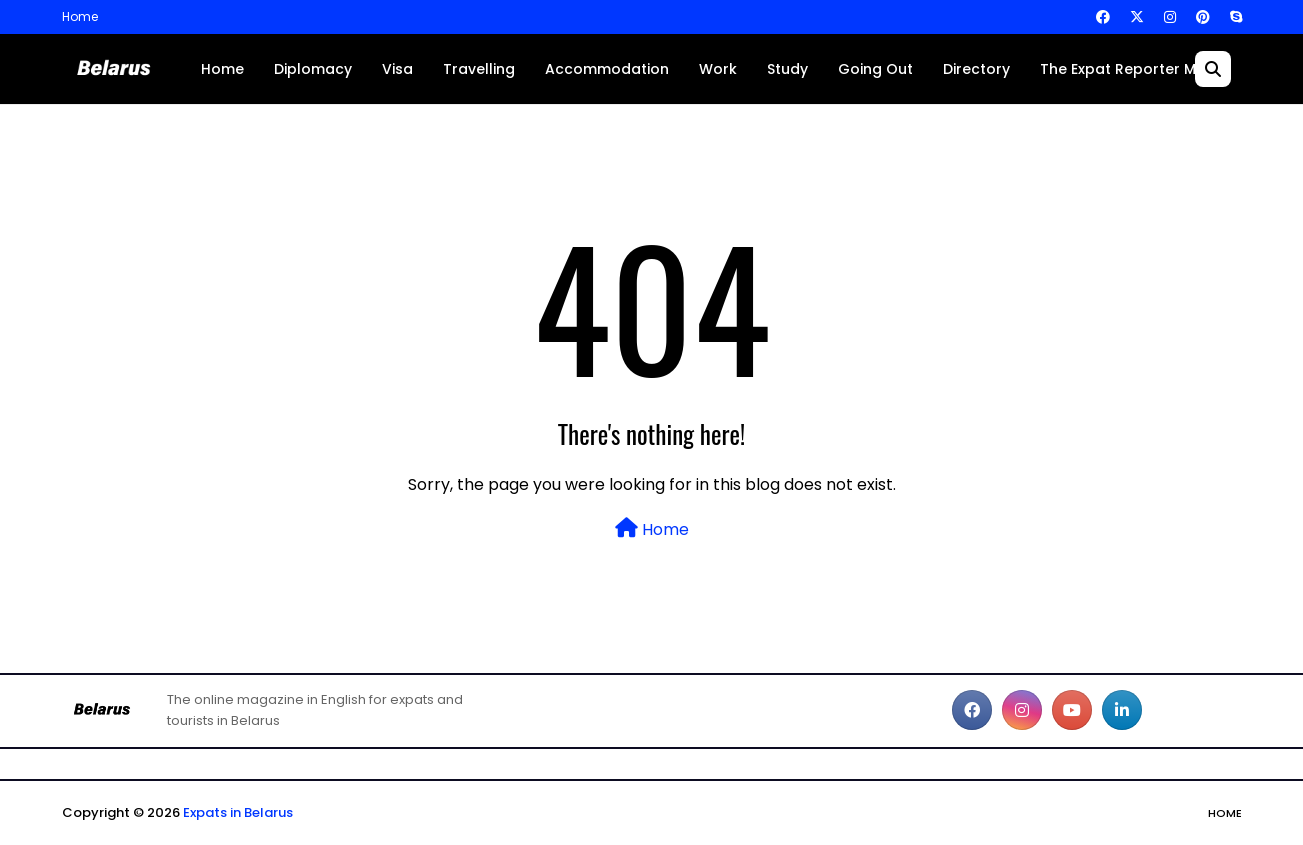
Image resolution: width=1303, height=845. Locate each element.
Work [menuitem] (718, 69)
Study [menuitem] (787, 69)
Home (80, 16)
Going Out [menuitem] (875, 69)
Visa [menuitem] (397, 69)
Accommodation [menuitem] (607, 69)
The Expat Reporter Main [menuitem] (1129, 69)
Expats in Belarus (238, 812)
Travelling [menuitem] (479, 69)
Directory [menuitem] (976, 69)
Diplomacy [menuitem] (313, 69)
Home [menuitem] (222, 69)
